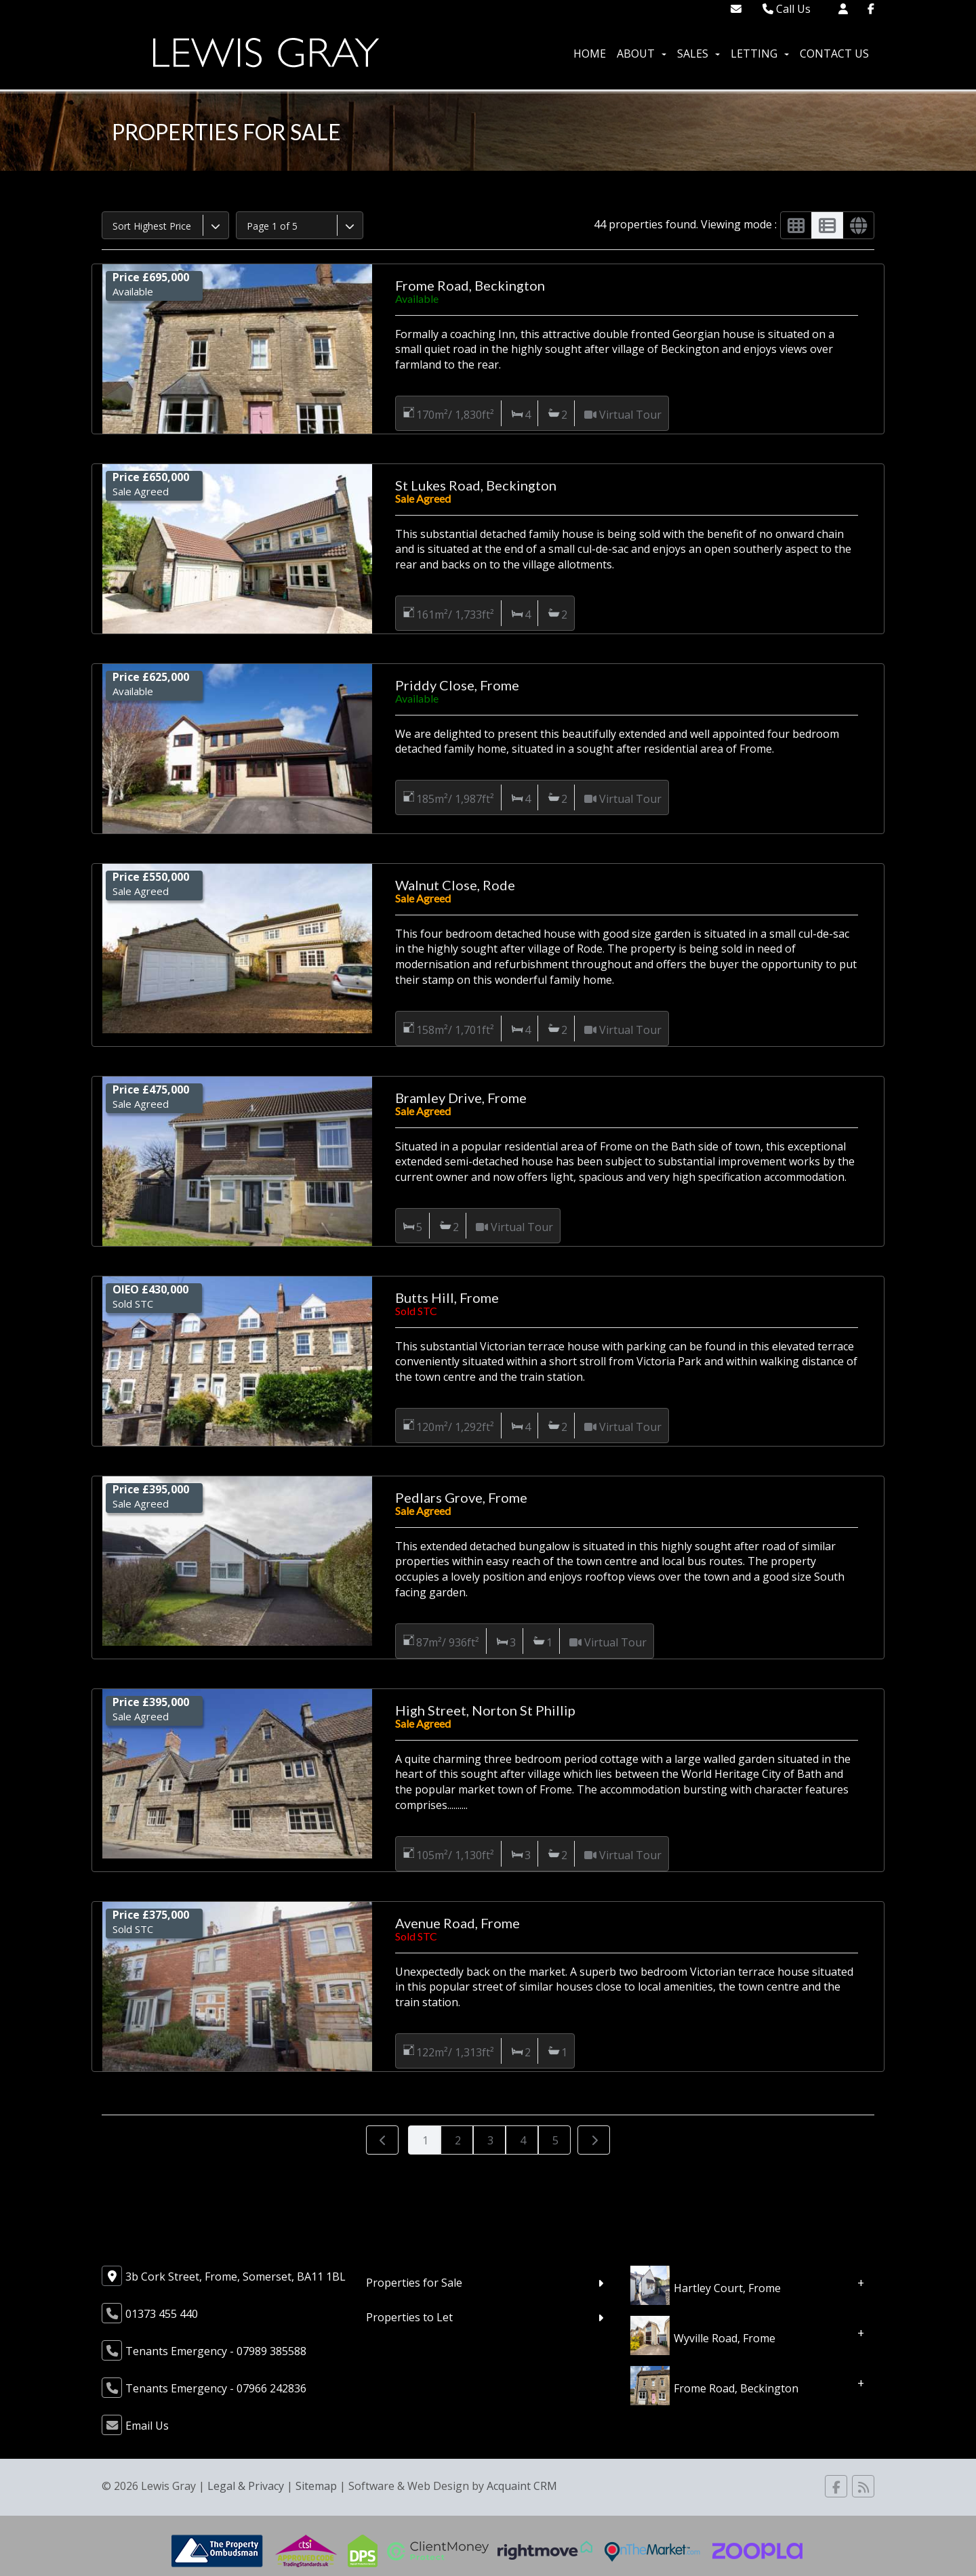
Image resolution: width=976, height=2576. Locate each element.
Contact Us (834, 53)
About (641, 53)
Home (589, 53)
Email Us (147, 2425)
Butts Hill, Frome (447, 1297)
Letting (760, 53)
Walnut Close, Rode (455, 885)
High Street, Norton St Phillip (485, 1710)
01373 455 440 (161, 2313)
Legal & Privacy (245, 2485)
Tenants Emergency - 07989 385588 (215, 2351)
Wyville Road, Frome (724, 2337)
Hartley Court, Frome (727, 2287)
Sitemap (316, 2485)
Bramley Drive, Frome (461, 1097)
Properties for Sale (414, 2282)
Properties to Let (409, 2317)
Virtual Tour (630, 414)
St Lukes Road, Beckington (475, 485)
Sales (698, 53)
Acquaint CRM (522, 2485)
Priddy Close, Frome (457, 685)
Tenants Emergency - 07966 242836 (215, 2388)
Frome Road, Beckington (470, 285)
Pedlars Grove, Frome (461, 1497)
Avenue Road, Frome (457, 1923)
